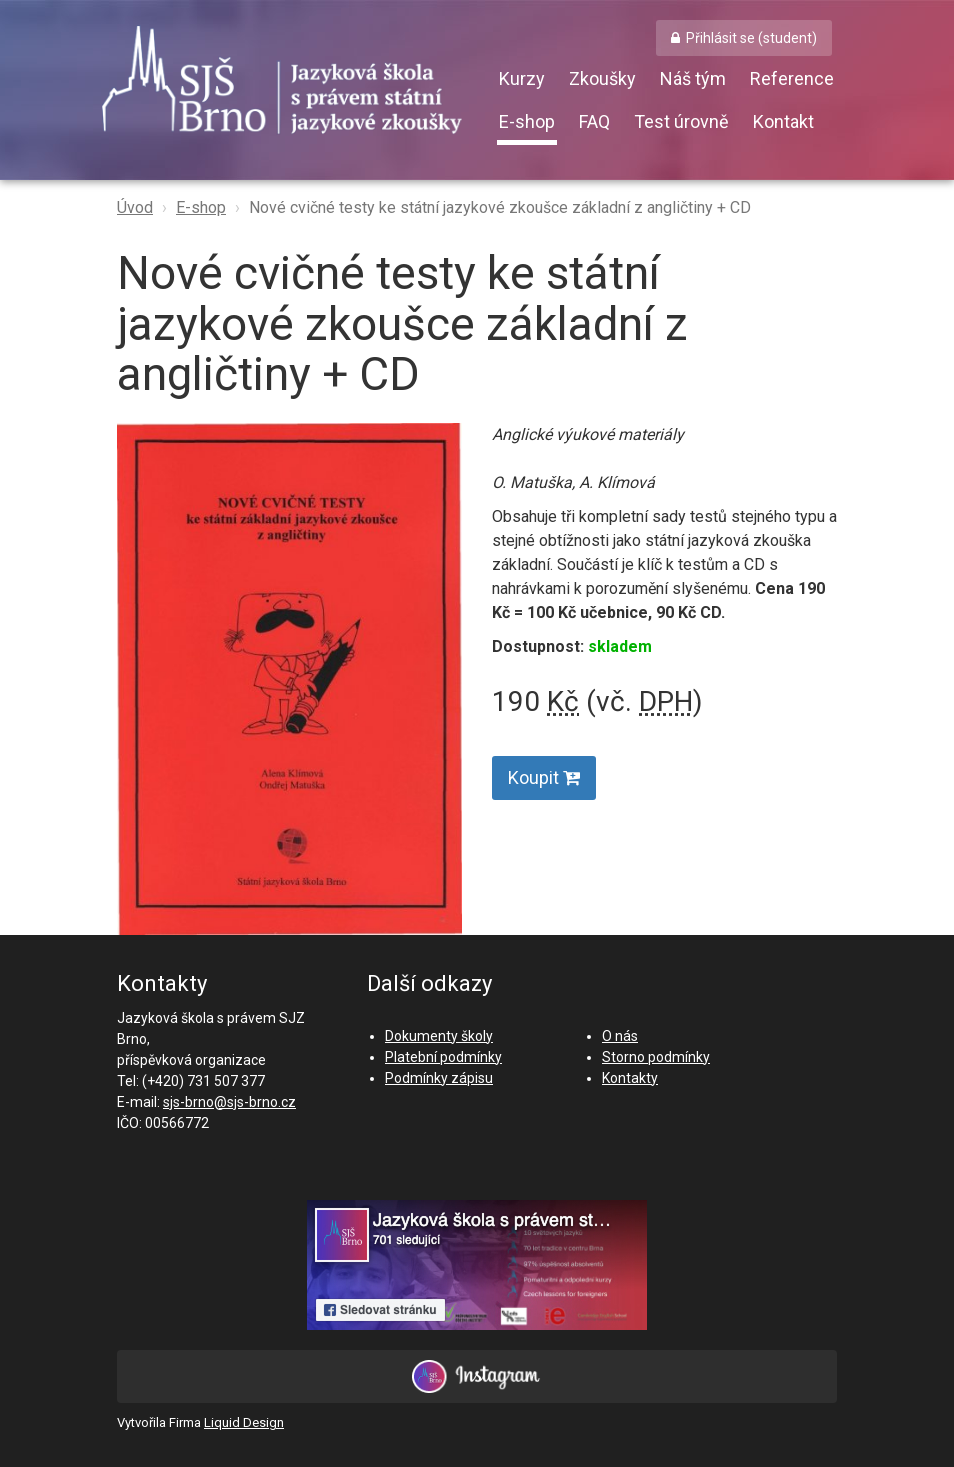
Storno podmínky (656, 1057)
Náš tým (693, 78)
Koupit (544, 777)
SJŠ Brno (297, 85)
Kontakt (783, 121)
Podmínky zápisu (439, 1078)
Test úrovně (681, 121)
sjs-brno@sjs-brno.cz (229, 1102)
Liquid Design (244, 1422)
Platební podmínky (443, 1057)
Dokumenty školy (439, 1036)
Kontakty (630, 1078)
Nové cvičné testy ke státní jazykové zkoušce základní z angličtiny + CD (500, 207)
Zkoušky (602, 78)
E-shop (527, 121)
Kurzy (522, 78)
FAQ (594, 121)
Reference (792, 78)
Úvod (135, 207)
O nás (620, 1036)
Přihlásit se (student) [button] (751, 38)
